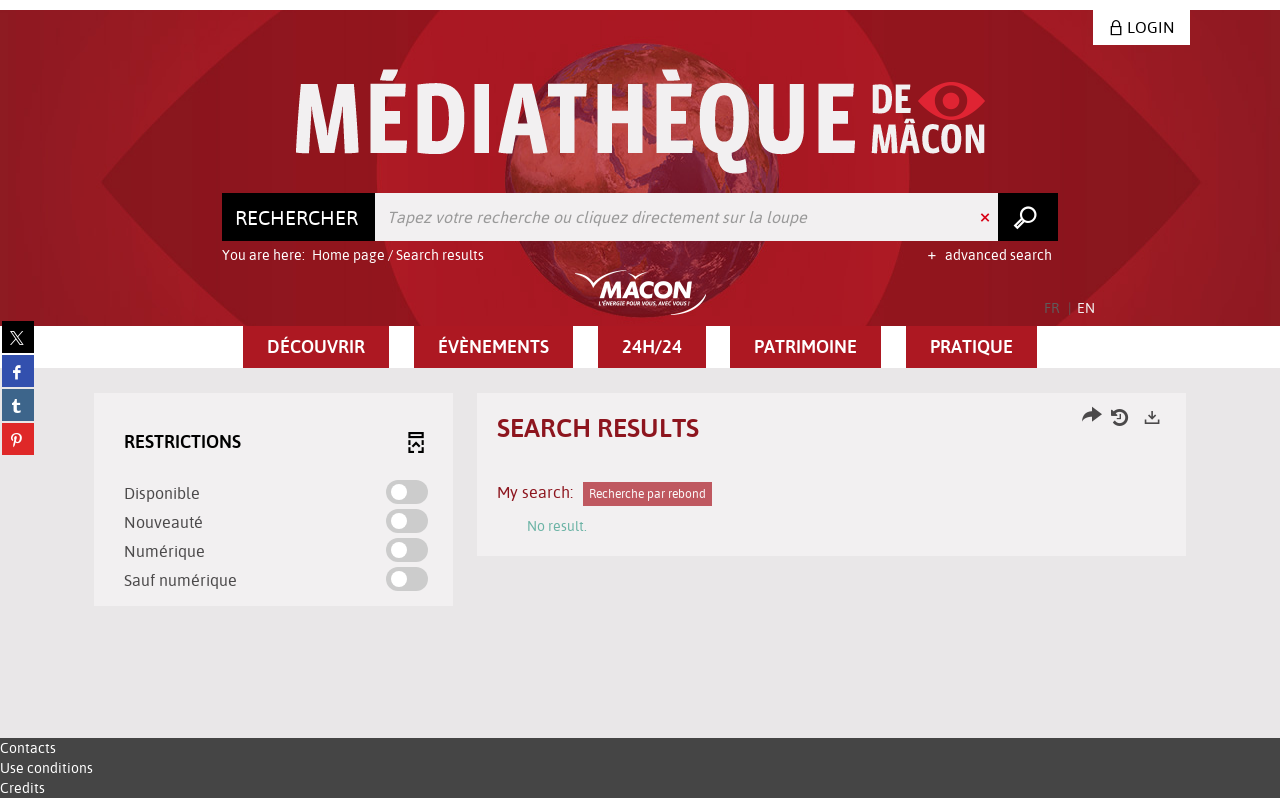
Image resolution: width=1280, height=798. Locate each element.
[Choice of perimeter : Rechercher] (299, 217)
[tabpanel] (640, 502)
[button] (316, 347)
